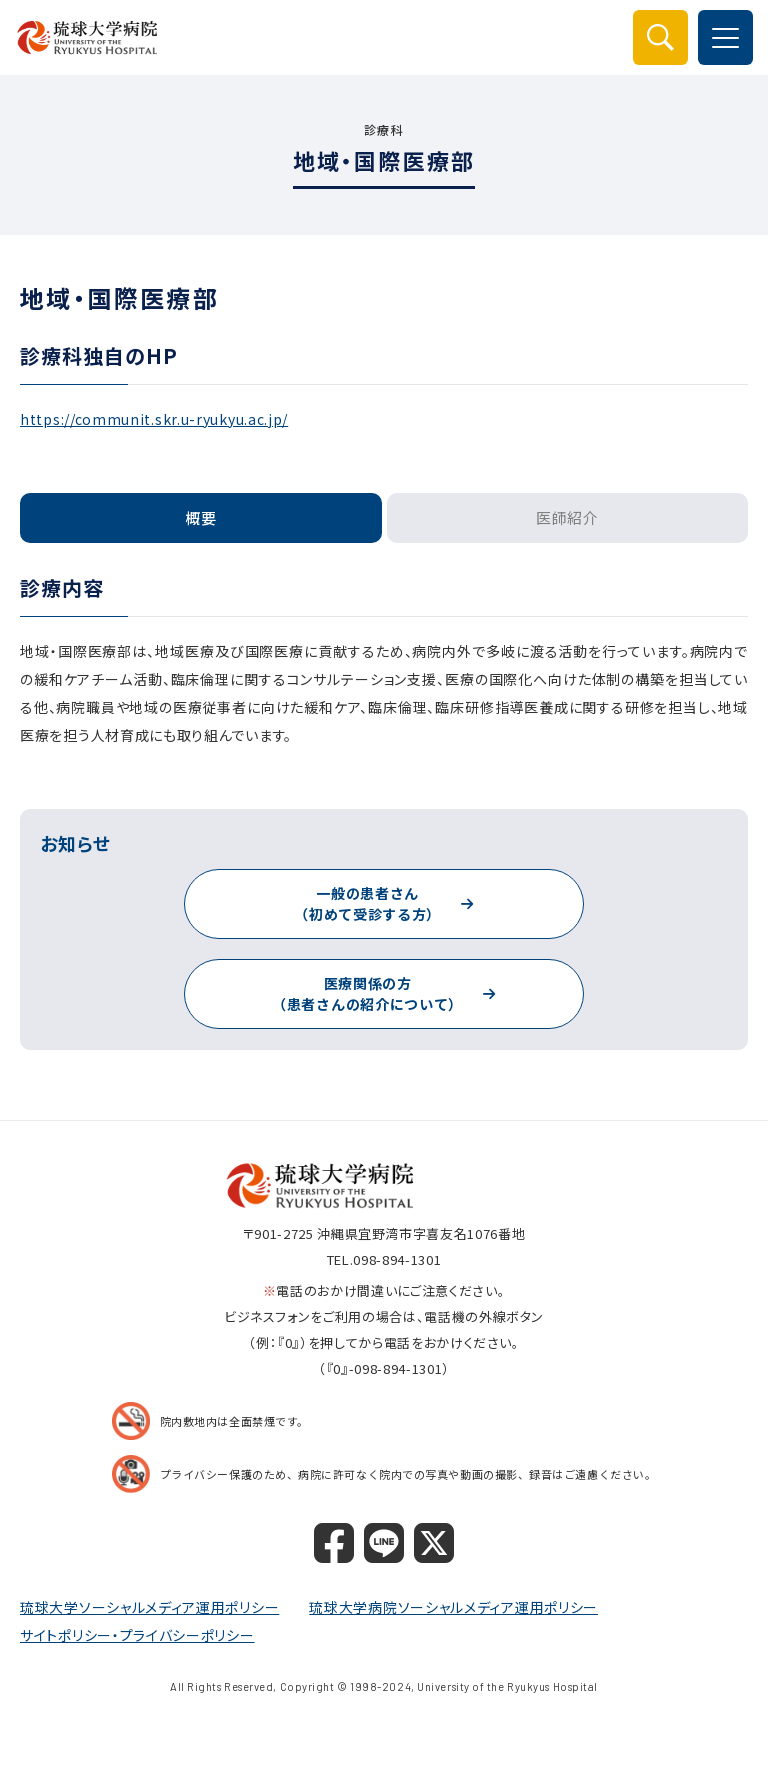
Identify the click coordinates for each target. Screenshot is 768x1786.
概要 (201, 517)
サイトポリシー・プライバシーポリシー (137, 1635)
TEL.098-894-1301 (384, 1259)
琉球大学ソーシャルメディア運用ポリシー (149, 1607)
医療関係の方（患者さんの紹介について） (367, 993)
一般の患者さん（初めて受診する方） (367, 903)
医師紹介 (567, 517)
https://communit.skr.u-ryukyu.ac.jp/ (154, 419)
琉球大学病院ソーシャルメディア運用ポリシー (453, 1607)
